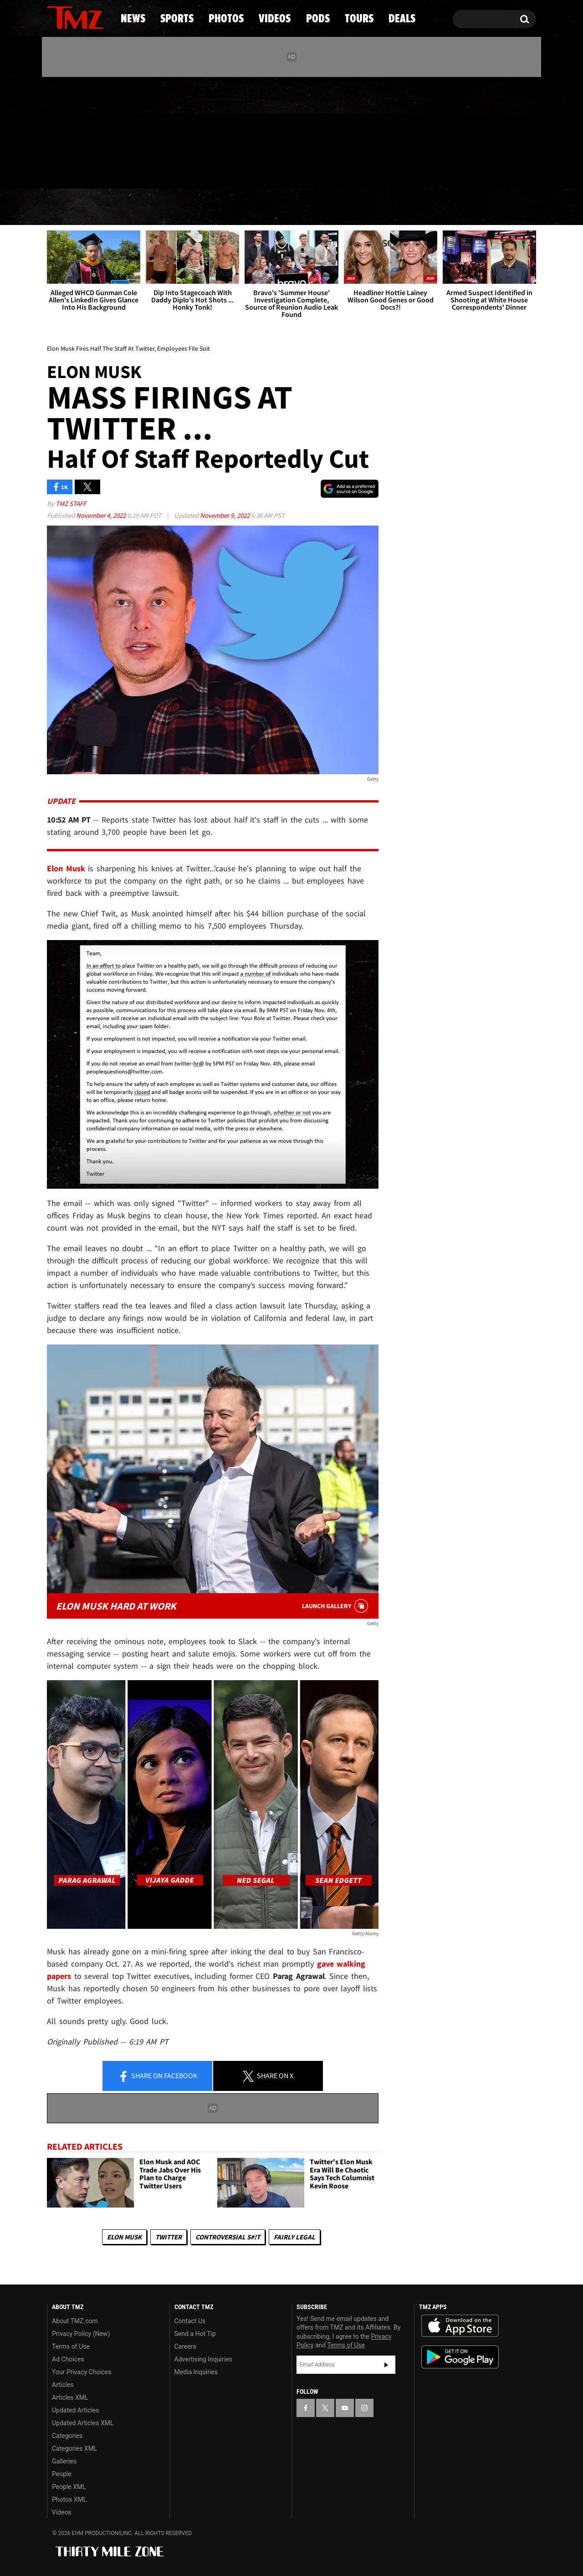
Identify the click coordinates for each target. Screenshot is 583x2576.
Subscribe (386, 2365)
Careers (185, 2346)
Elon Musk (124, 2237)
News (69, 207)
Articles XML (70, 2397)
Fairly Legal (294, 2237)
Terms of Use (71, 2346)
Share (157, 2076)
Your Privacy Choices (82, 2372)
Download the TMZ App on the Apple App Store (460, 2326)
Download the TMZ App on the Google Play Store (460, 2357)
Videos (293, 207)
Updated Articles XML (82, 2423)
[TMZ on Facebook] (54, 131)
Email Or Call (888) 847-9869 (151, 170)
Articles (63, 2384)
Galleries (64, 2461)
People (62, 2474)
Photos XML (69, 2499)
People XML (69, 2486)
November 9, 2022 (225, 515)
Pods (362, 207)
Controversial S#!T (227, 2237)
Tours (428, 207)
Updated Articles (75, 2410)
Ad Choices (68, 2359)
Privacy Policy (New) (81, 2333)
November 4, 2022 (101, 515)
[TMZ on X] (68, 131)
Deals (496, 207)
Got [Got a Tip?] (75, 170)
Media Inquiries (196, 2372)
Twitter (168, 2237)
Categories (67, 2435)
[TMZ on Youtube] (83, 130)
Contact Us (190, 2321)
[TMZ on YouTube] (345, 2408)
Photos (217, 207)
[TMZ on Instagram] (101, 130)
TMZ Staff (71, 503)
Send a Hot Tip (195, 2333)
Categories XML (74, 2448)
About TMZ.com (75, 2321)
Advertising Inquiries (203, 2359)
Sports (139, 207)
